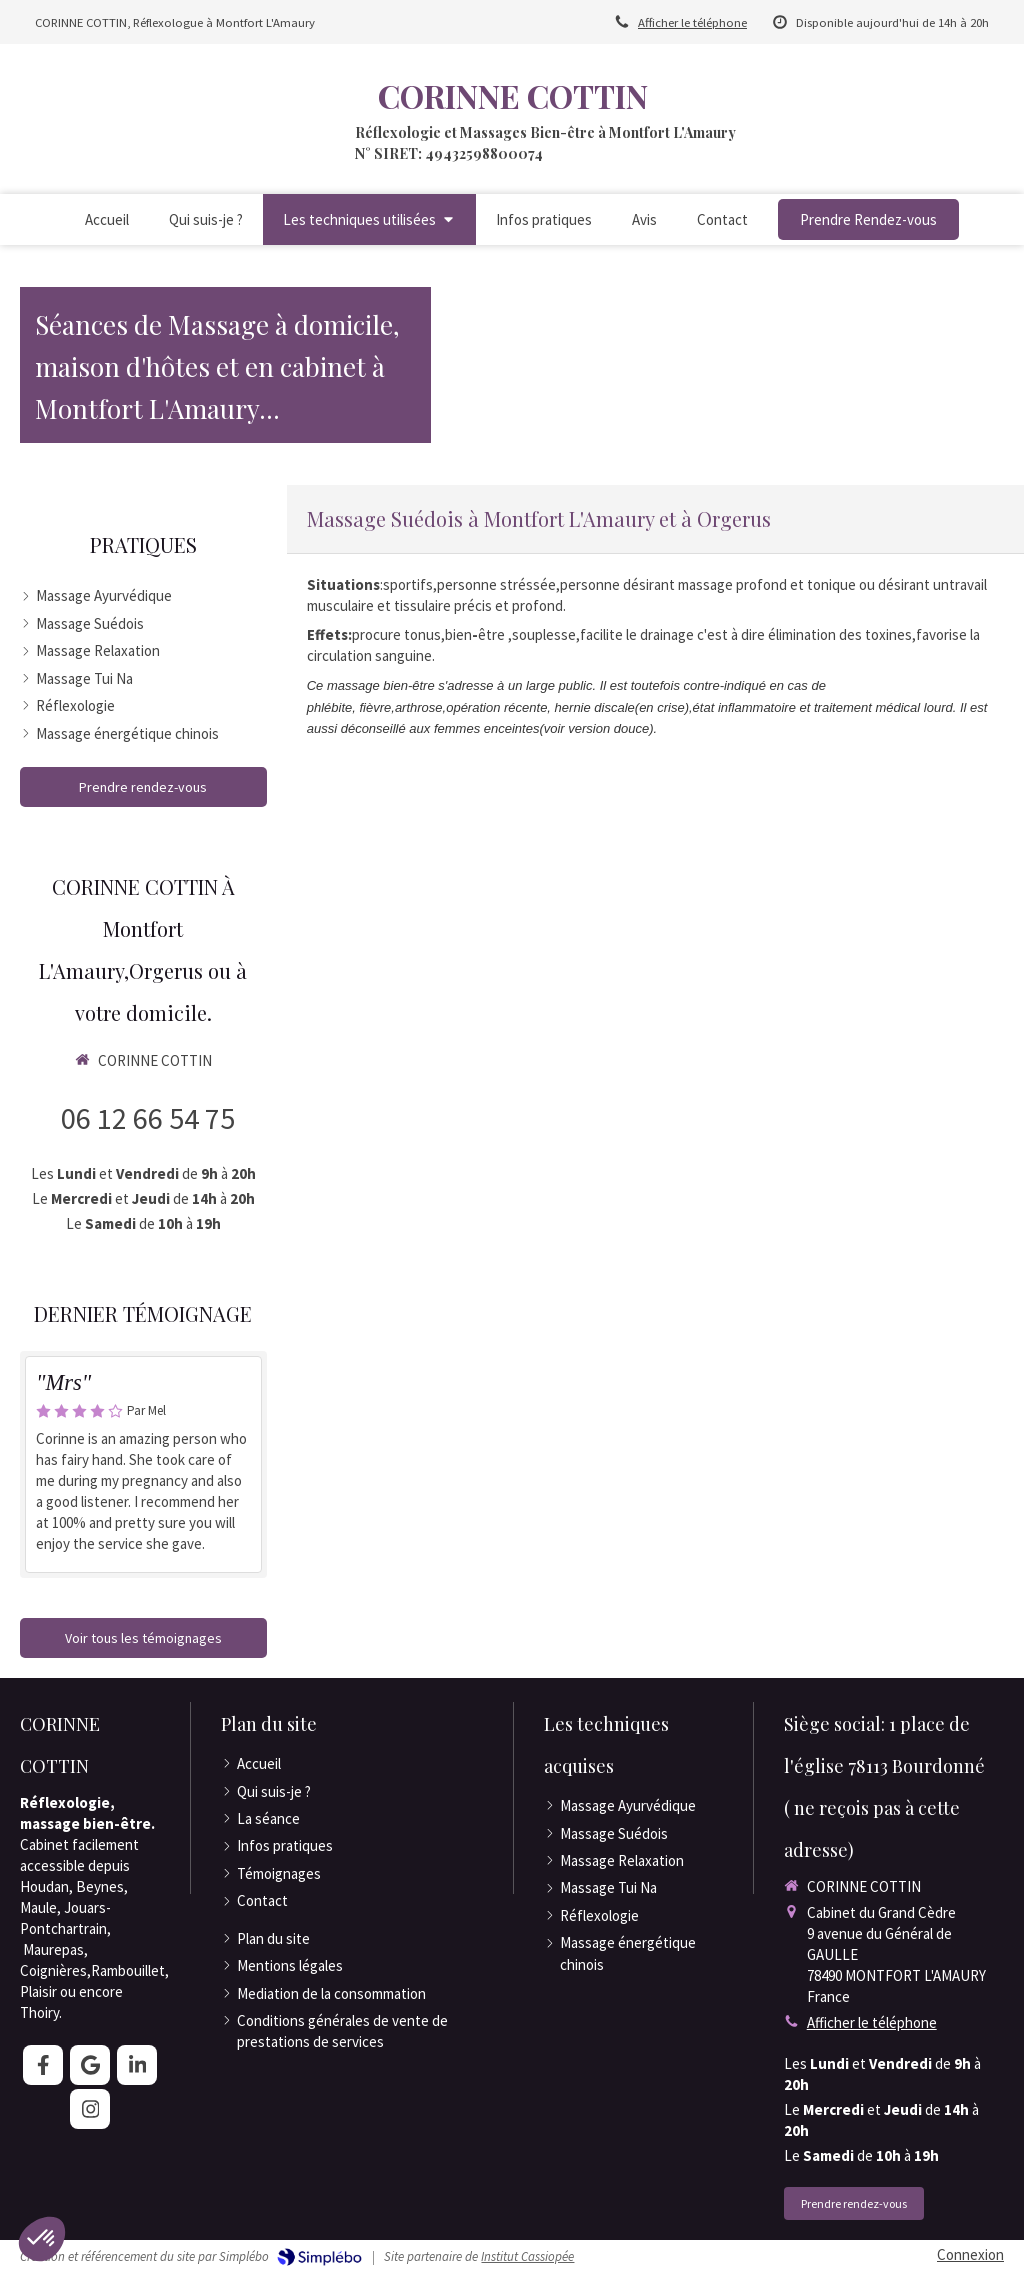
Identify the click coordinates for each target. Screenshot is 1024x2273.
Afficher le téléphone (692, 22)
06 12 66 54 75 (148, 1118)
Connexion (970, 2254)
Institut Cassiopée (527, 2256)
